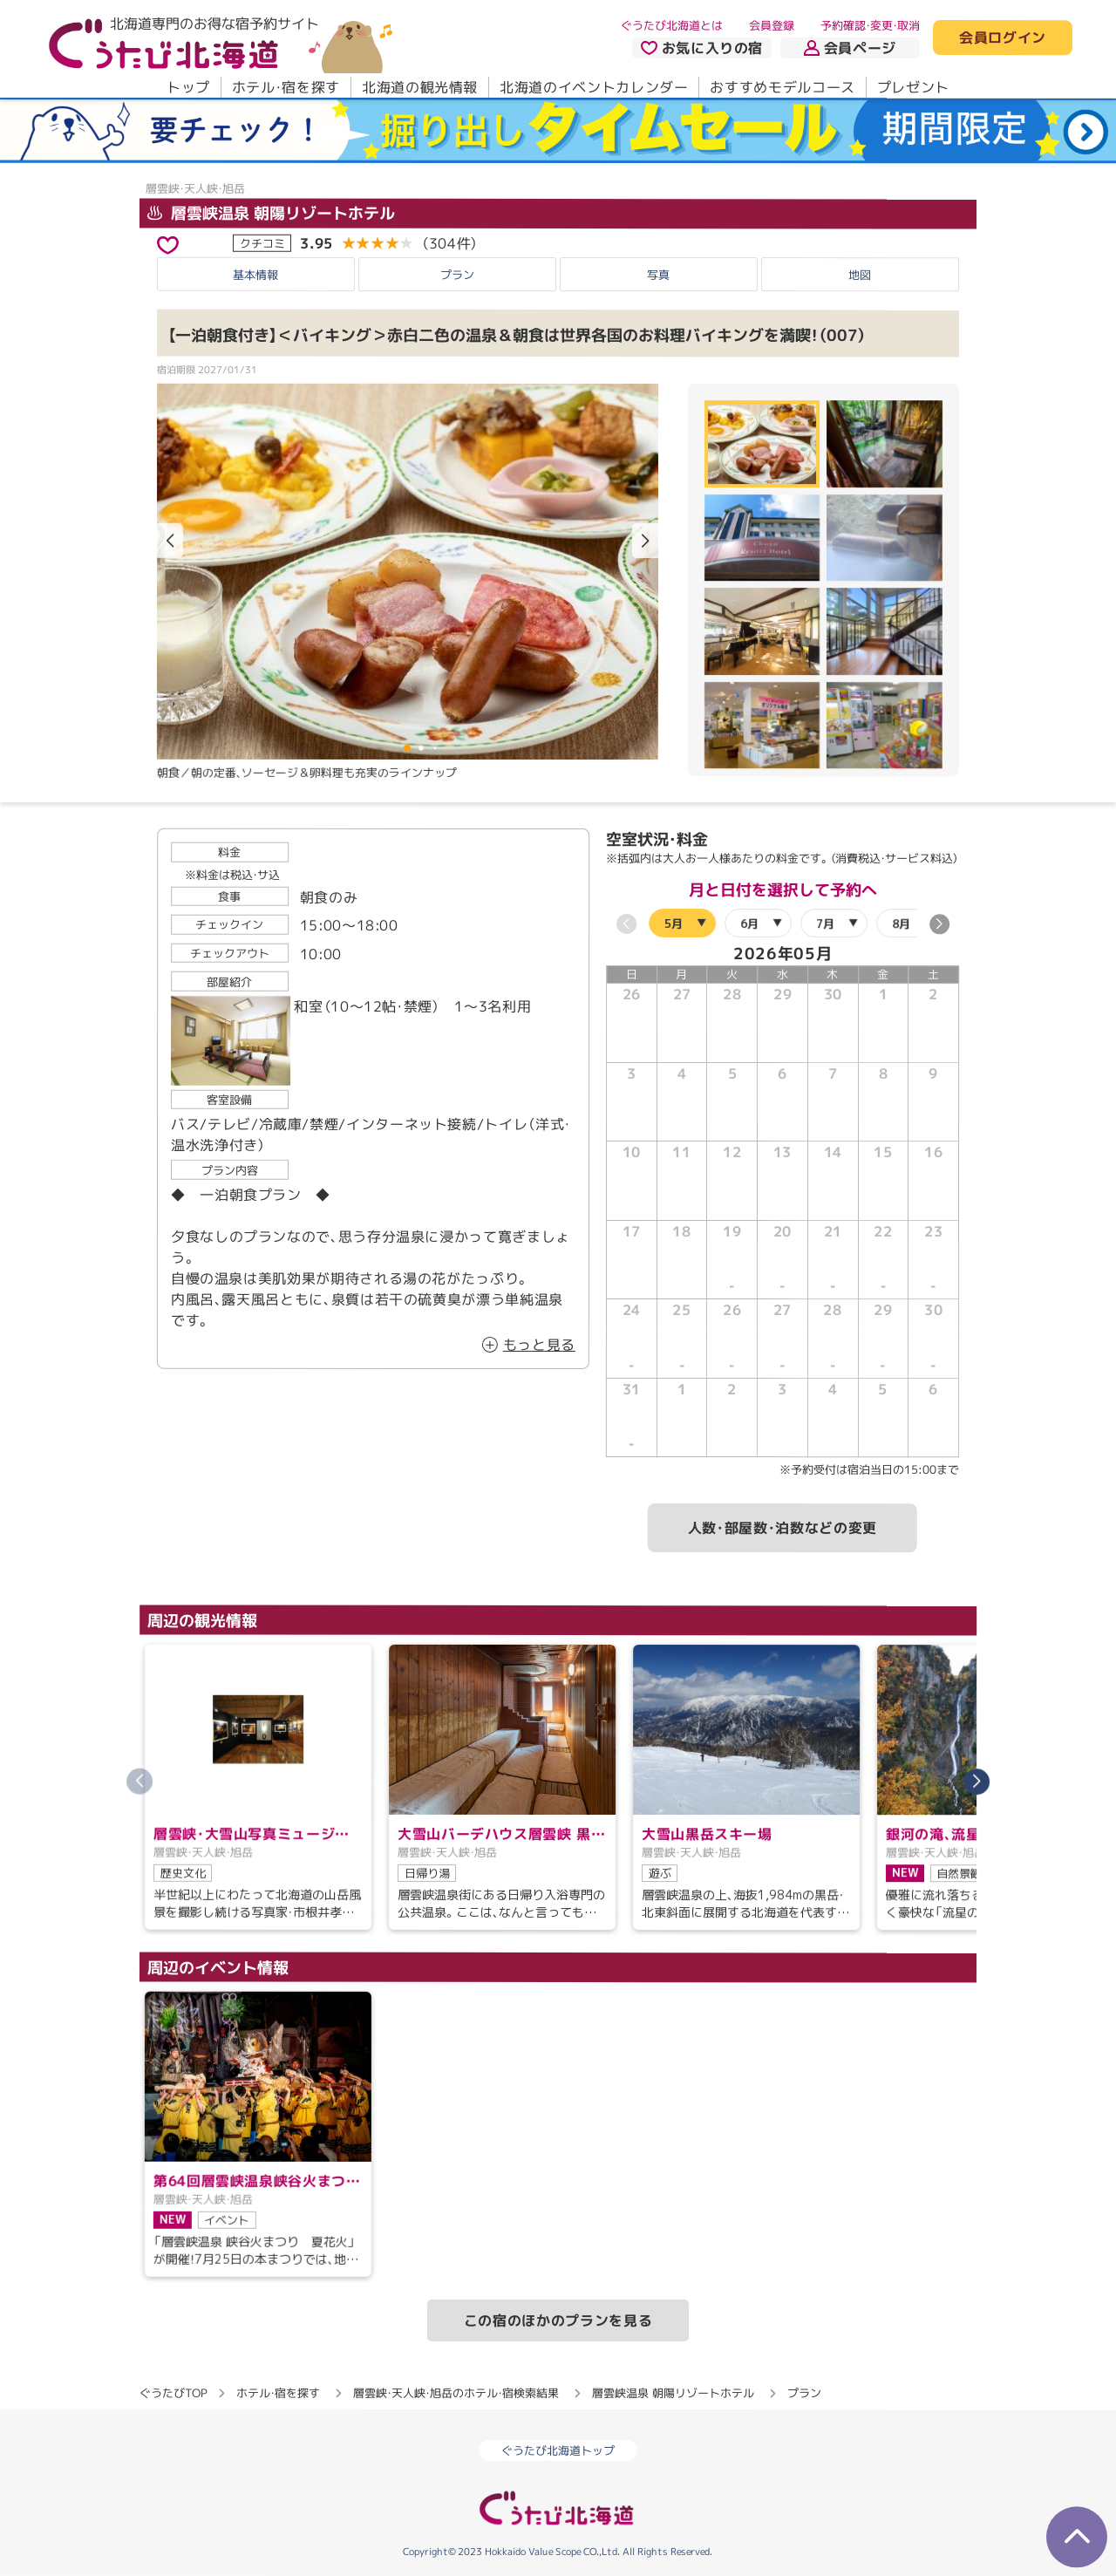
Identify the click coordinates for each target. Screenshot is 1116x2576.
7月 (825, 923)
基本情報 (255, 275)
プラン (457, 275)
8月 (901, 923)
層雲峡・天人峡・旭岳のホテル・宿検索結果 (456, 2393)
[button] (645, 540)
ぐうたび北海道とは (672, 25)
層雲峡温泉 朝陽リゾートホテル (271, 212)
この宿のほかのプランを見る (558, 2320)
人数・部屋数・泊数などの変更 (782, 1528)
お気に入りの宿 (702, 48)
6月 (749, 923)
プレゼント (913, 87)
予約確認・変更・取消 (870, 25)
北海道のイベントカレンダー (594, 87)
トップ (188, 87)
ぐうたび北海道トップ (558, 2450)
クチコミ (262, 242)
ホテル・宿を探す (286, 87)
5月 (673, 923)
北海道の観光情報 (420, 87)
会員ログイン (1002, 38)
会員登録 (771, 25)
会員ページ (850, 48)
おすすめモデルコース (782, 87)
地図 (859, 275)
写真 (658, 275)
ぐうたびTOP (173, 2393)
